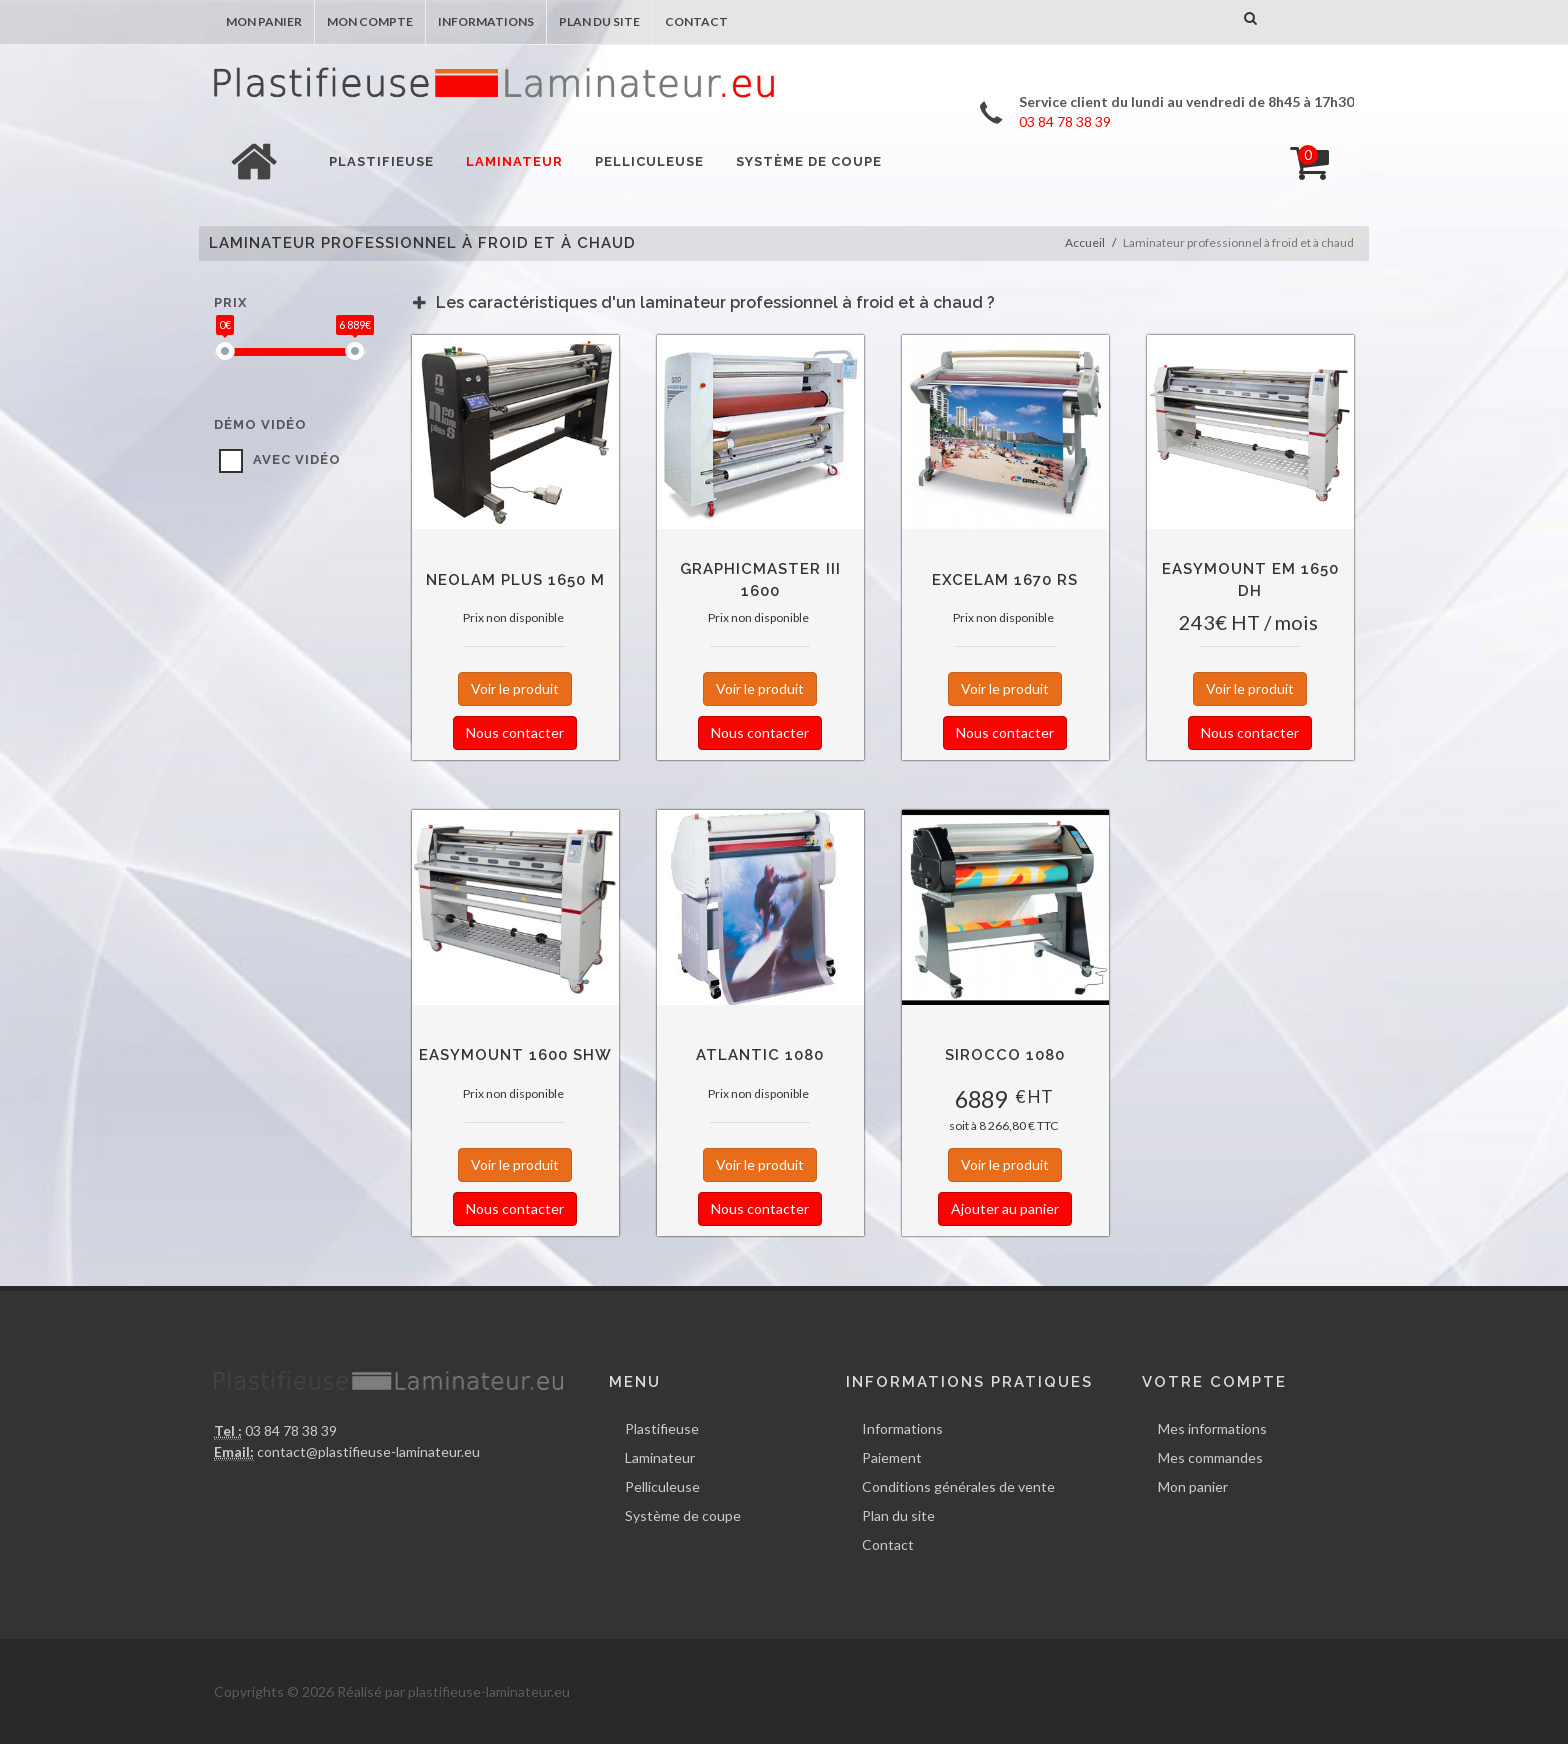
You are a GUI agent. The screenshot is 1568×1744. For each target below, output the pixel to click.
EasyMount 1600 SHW (515, 1055)
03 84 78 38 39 (289, 1430)
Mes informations (1212, 1428)
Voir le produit (515, 688)
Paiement (892, 1457)
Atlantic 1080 (760, 1055)
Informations (486, 21)
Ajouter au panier (1005, 1208)
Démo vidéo (260, 424)
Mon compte (370, 21)
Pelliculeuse (662, 1486)
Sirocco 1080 (1005, 1055)
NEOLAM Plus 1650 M (515, 580)
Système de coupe (683, 1515)
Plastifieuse (662, 1428)
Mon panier (264, 21)
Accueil (1085, 242)
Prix (230, 302)
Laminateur (660, 1457)
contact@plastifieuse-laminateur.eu (368, 1451)
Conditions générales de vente (958, 1486)
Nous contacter (515, 732)
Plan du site (599, 21)
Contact (696, 21)
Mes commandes (1210, 1457)
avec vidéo (297, 459)
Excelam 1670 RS (1005, 580)
